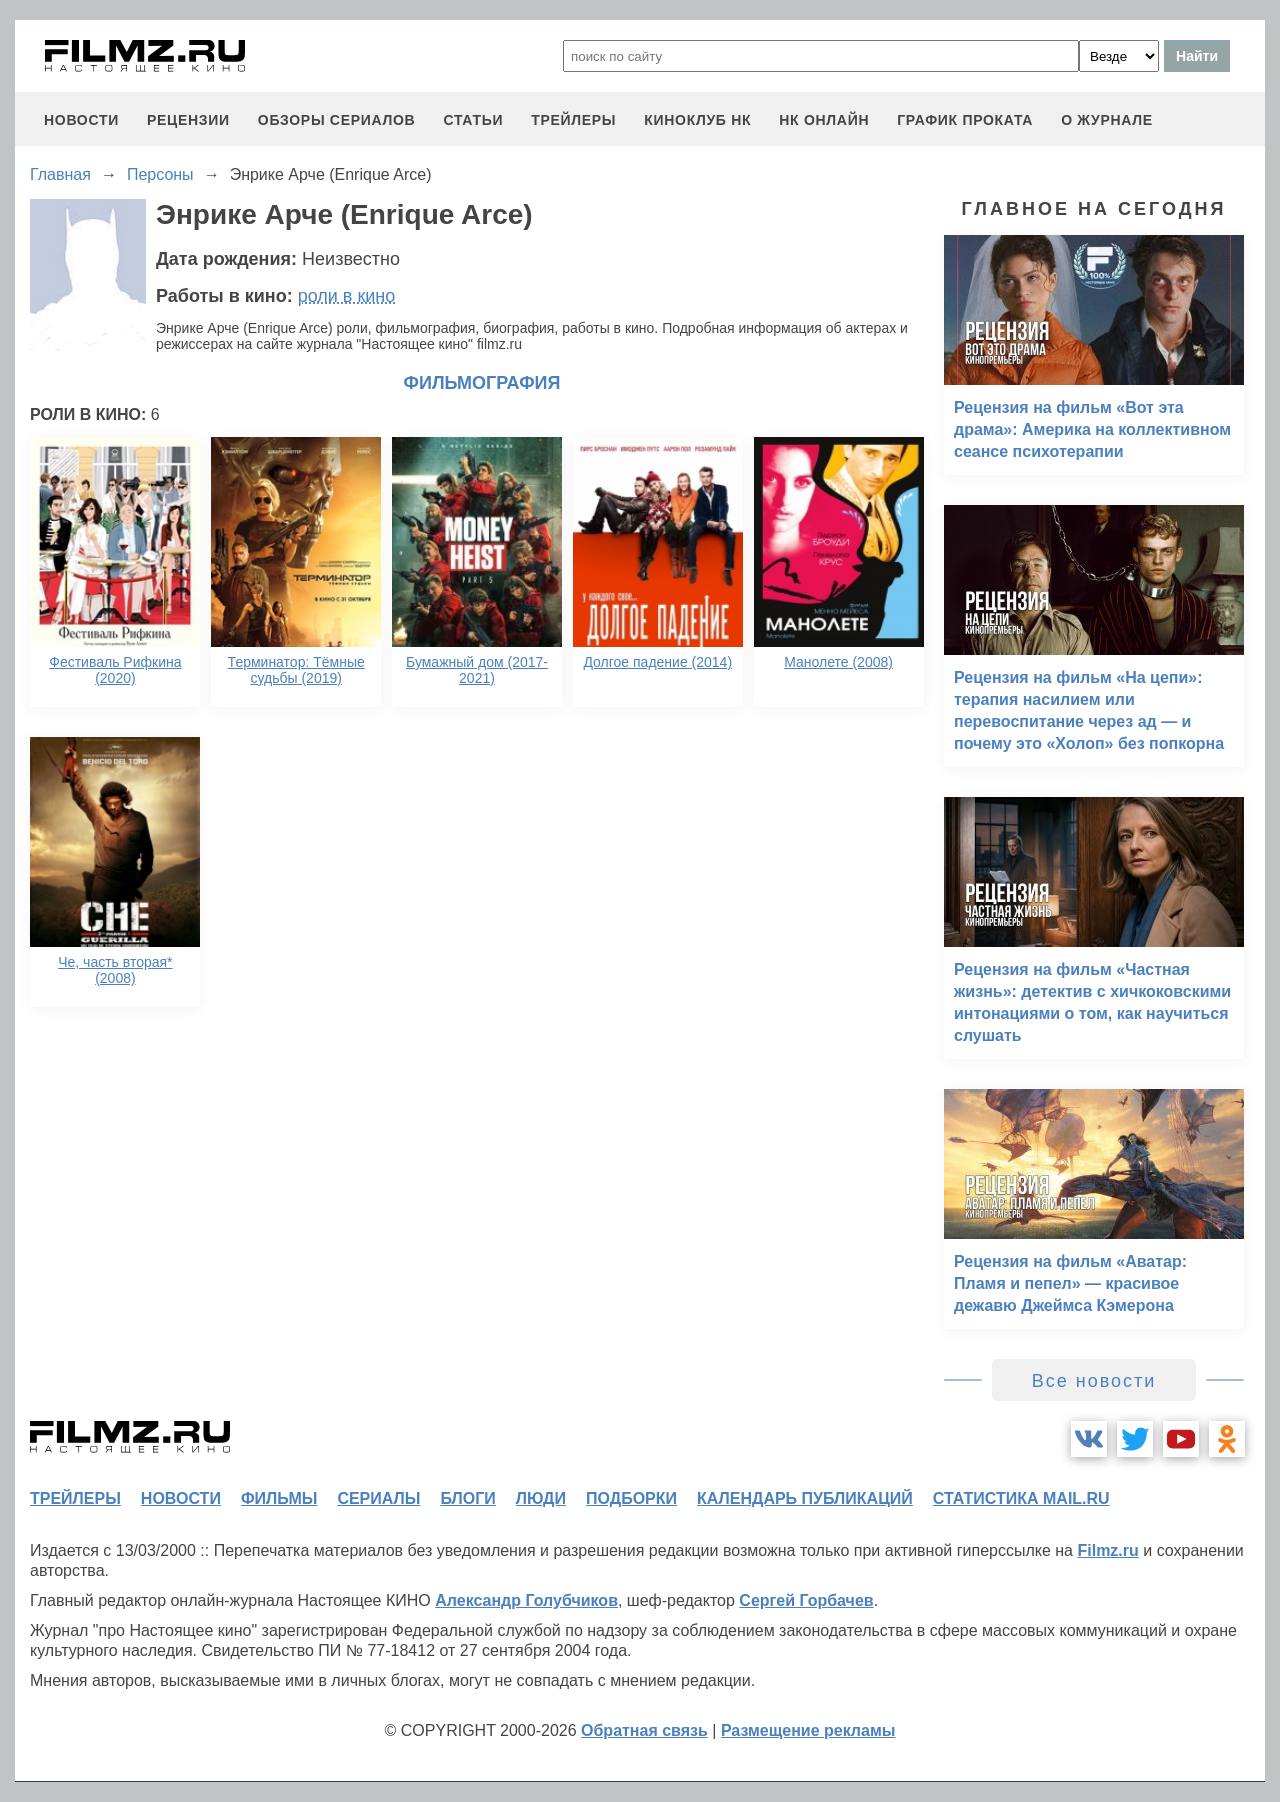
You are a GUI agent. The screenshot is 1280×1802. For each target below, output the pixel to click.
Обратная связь (644, 1730)
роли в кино (347, 296)
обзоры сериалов (337, 120)
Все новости (1094, 1381)
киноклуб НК (697, 120)
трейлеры (573, 120)
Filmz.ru (1107, 1550)
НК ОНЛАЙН (824, 120)
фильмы (279, 1498)
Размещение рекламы (808, 1730)
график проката (965, 120)
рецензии (188, 120)
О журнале (1107, 120)
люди (541, 1498)
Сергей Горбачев (806, 1600)
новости (81, 120)
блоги (467, 1498)
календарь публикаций (805, 1498)
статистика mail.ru (1021, 1498)
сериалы (378, 1498)
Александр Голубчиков (526, 1600)
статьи (473, 120)
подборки (631, 1498)
